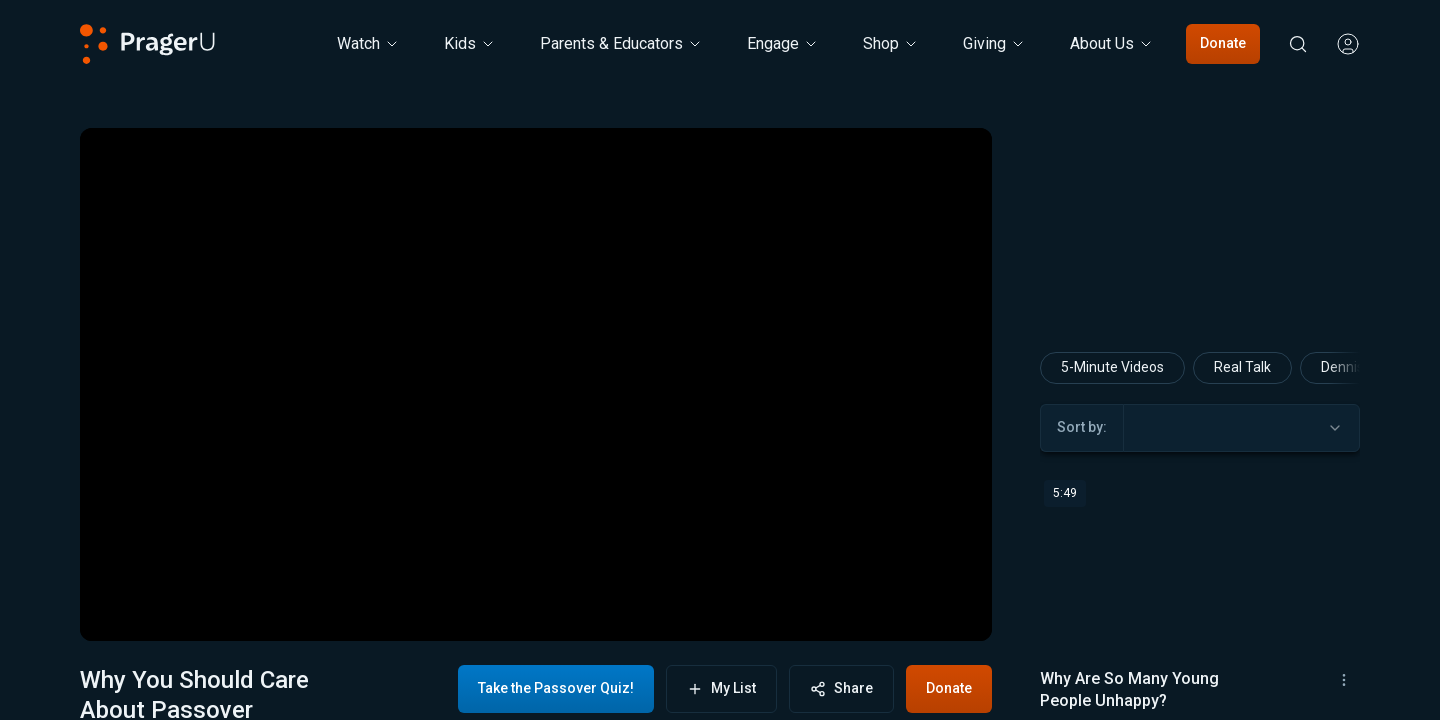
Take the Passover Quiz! (556, 688)
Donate (1223, 43)
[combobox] (1241, 568)
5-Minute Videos (1112, 507)
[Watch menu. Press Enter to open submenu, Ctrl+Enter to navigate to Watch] (368, 44)
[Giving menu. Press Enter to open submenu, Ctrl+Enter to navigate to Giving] (994, 44)
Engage (783, 43)
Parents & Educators (621, 43)
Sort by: (1082, 567)
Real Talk (1242, 507)
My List (721, 688)
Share (841, 688)
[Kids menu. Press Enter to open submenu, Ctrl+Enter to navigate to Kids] (470, 44)
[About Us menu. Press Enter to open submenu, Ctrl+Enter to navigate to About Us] (1112, 44)
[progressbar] (377, 608)
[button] (120, 609)
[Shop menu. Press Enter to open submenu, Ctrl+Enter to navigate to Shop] (891, 44)
